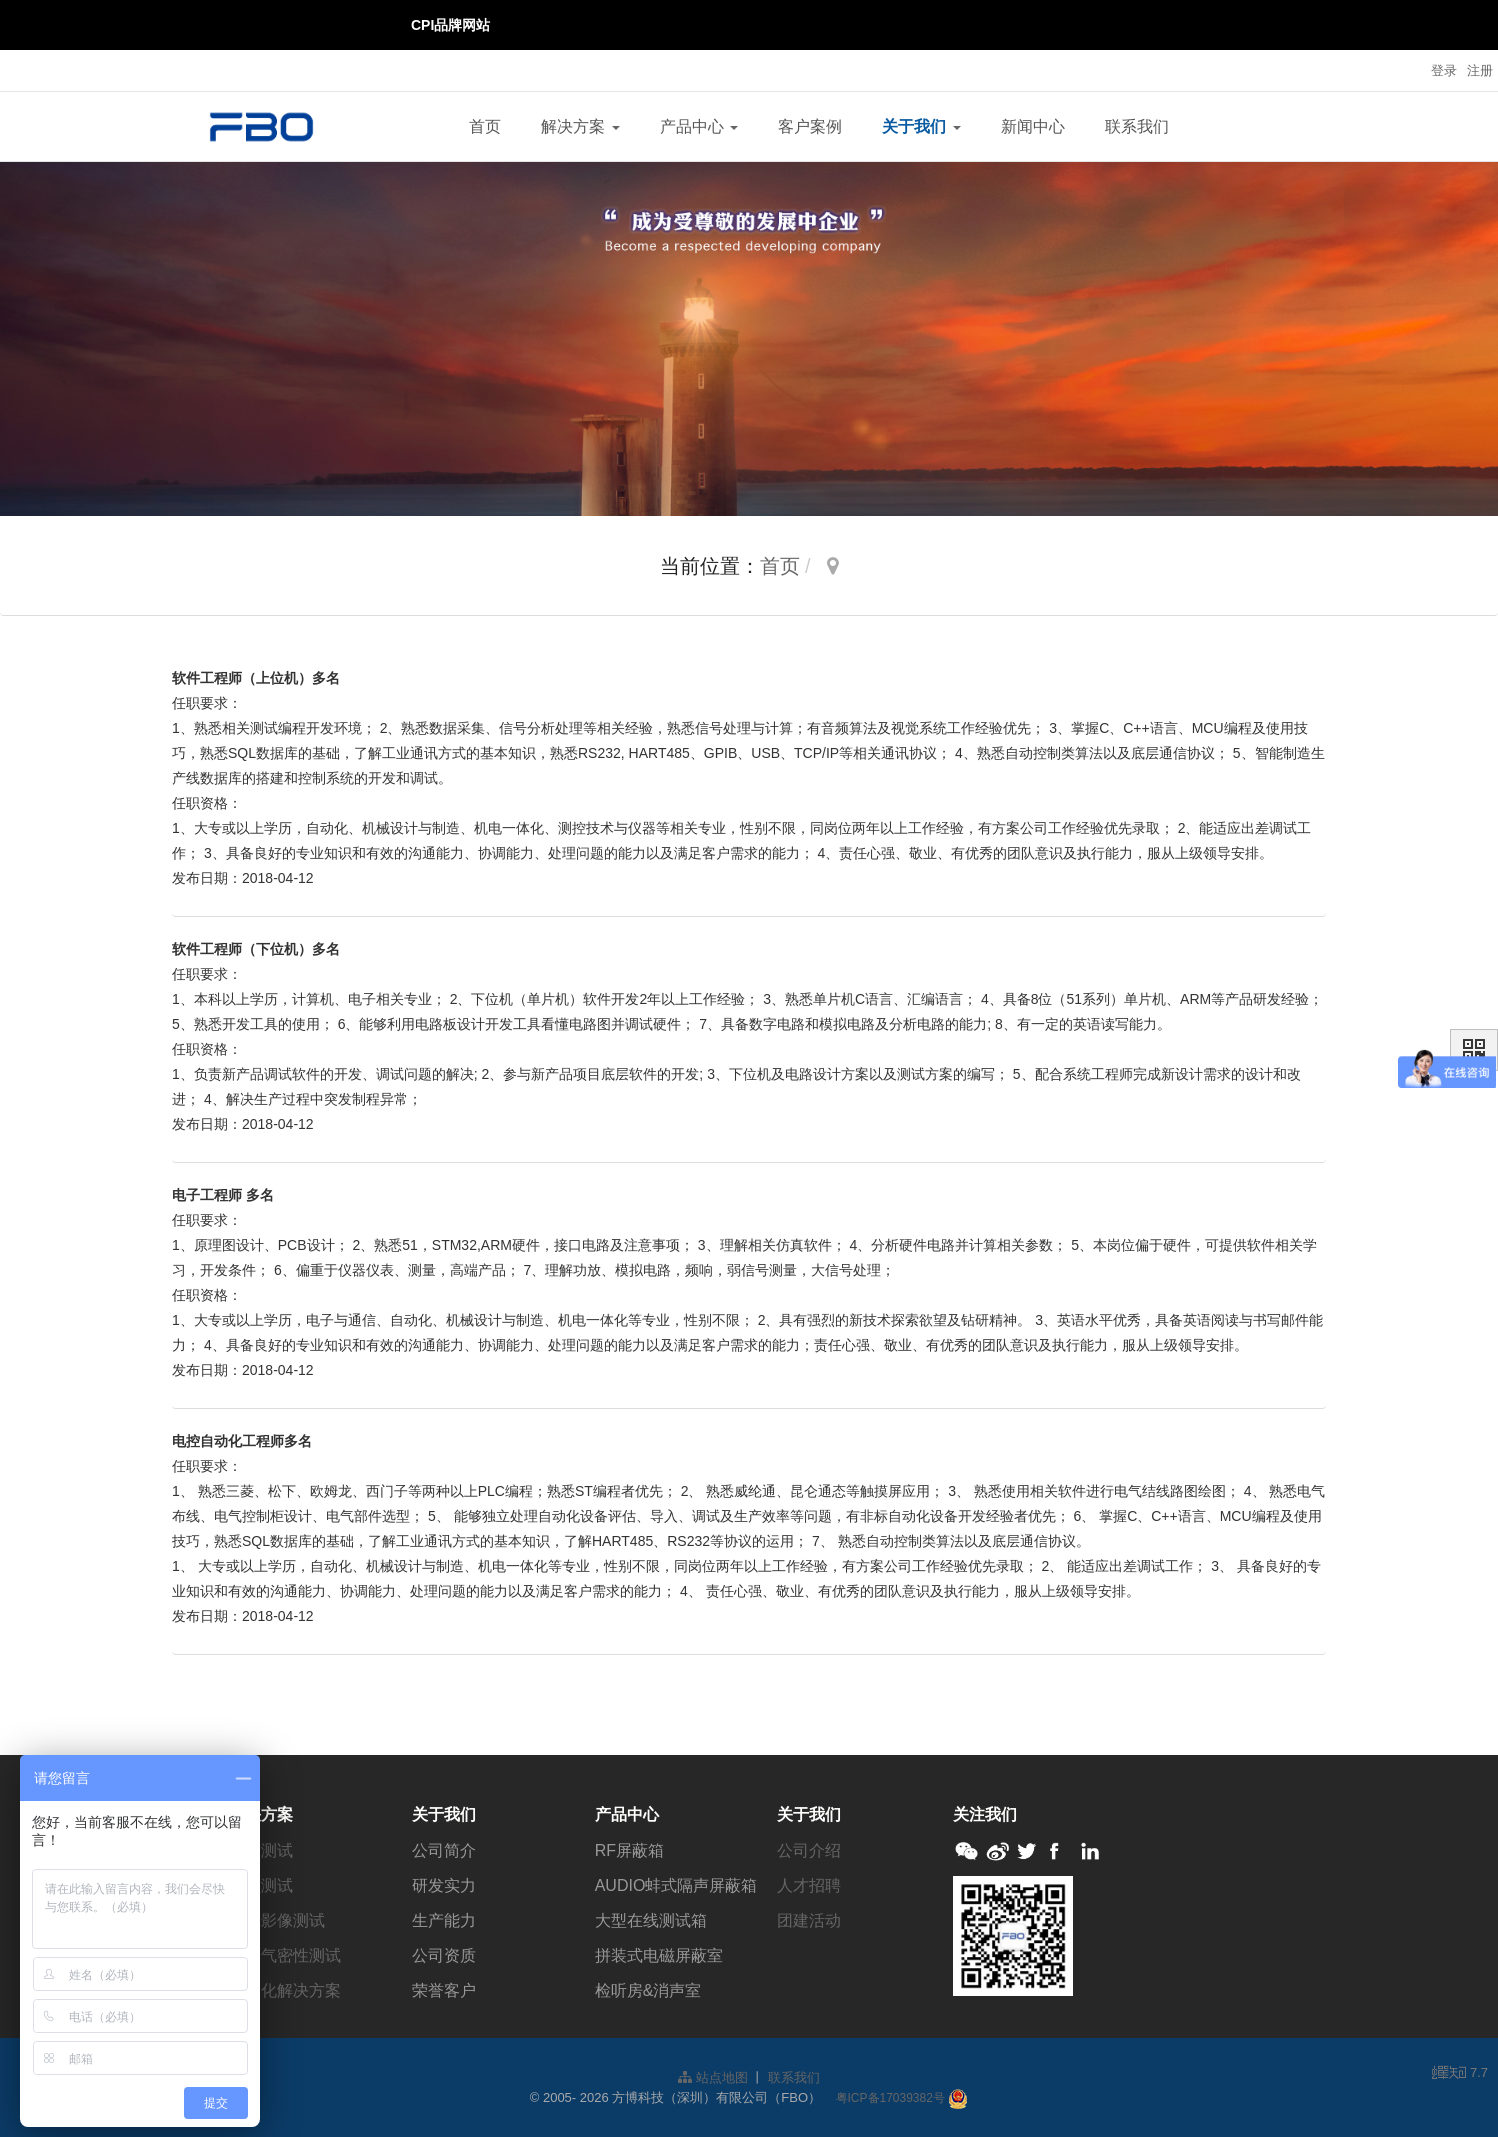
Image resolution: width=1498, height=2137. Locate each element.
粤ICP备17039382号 (890, 2098)
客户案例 (810, 126)
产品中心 (699, 126)
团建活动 (809, 1920)
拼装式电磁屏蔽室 (659, 1955)
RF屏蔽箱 (629, 1850)
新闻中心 (1033, 126)
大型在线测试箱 (651, 1920)
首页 (485, 126)
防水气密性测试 (285, 1955)
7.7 (1460, 2074)
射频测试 (261, 1885)
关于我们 (921, 126)
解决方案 (580, 126)
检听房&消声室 (648, 1990)
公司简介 (444, 1850)
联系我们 (1137, 126)
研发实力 (444, 1885)
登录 (1444, 70)
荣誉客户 (444, 1990)
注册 (1480, 70)
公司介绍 (809, 1850)
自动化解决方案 (285, 1990)
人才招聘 (809, 1885)
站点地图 (713, 2077)
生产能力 (444, 1920)
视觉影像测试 (277, 1920)
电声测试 (261, 1850)
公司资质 (444, 1955)
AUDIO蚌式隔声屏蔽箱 (676, 1885)
